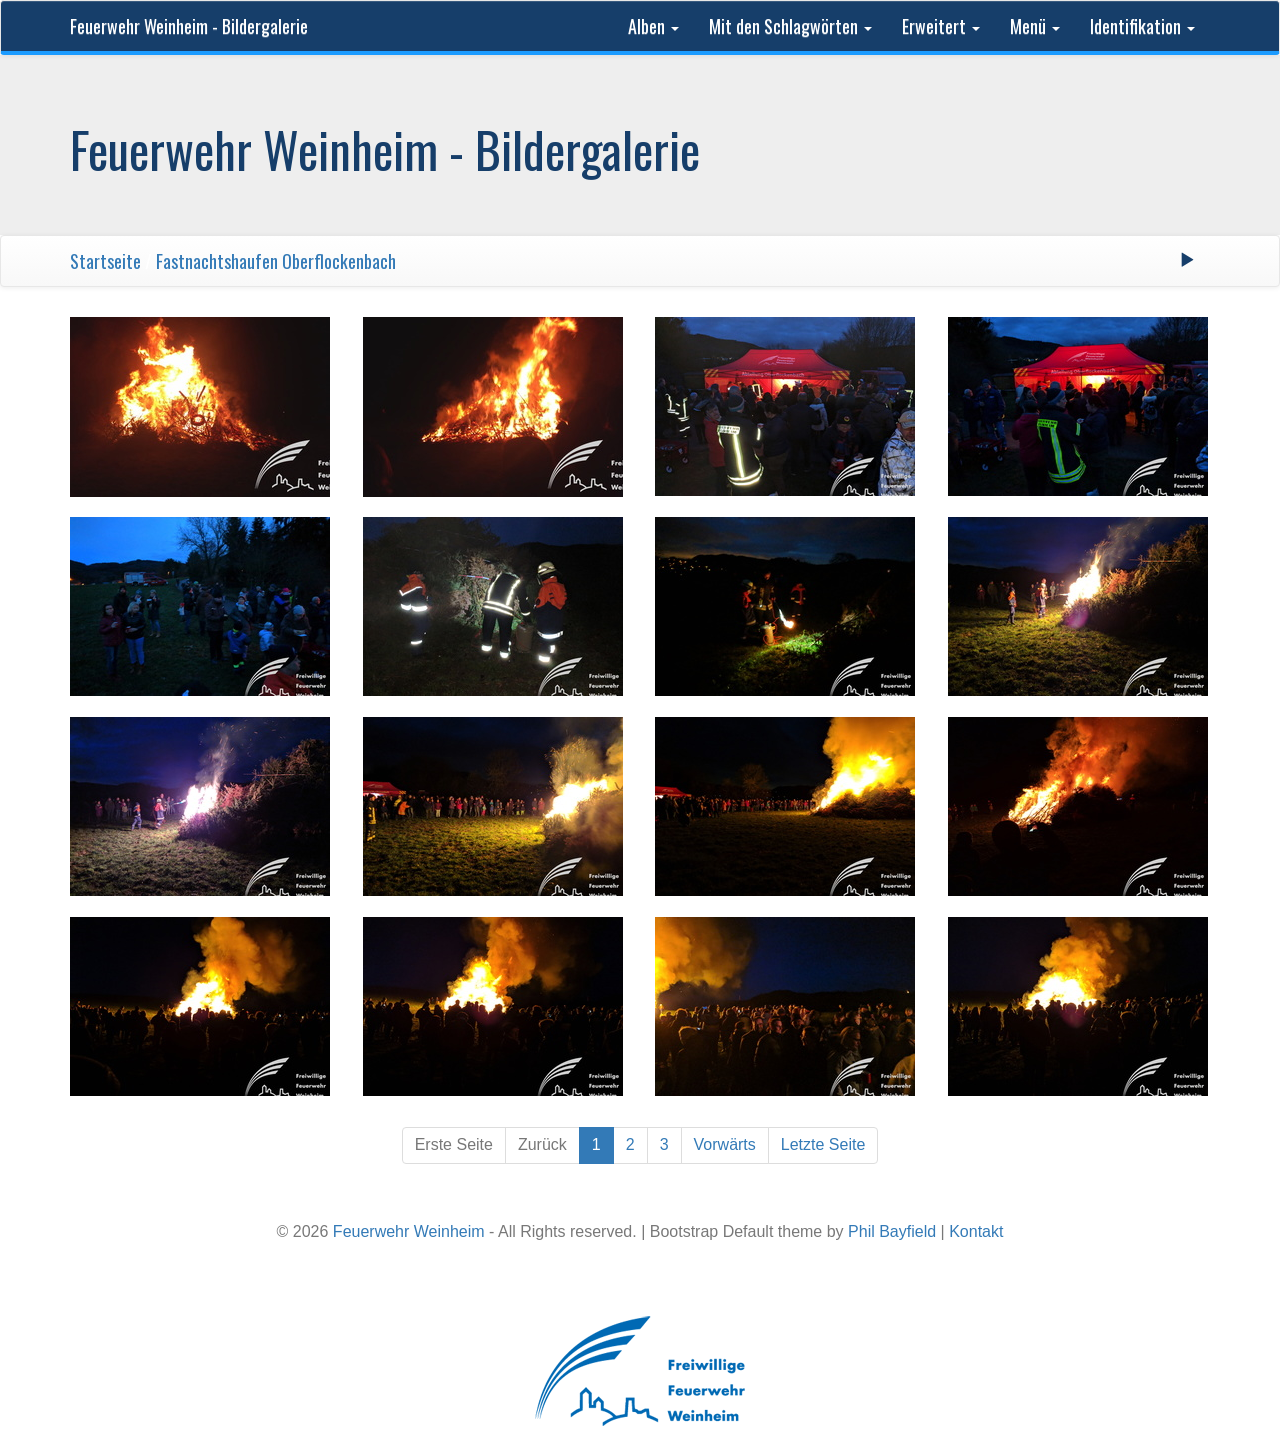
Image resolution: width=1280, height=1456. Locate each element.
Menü (1035, 26)
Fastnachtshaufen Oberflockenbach (276, 261)
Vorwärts (725, 1144)
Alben (653, 26)
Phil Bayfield (892, 1231)
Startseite (105, 261)
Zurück (542, 1144)
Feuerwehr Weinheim (409, 1231)
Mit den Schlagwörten (790, 26)
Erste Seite (454, 1144)
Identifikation (1142, 26)
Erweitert (941, 26)
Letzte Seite (823, 1144)
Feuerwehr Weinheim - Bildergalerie (189, 26)
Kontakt (976, 1231)
